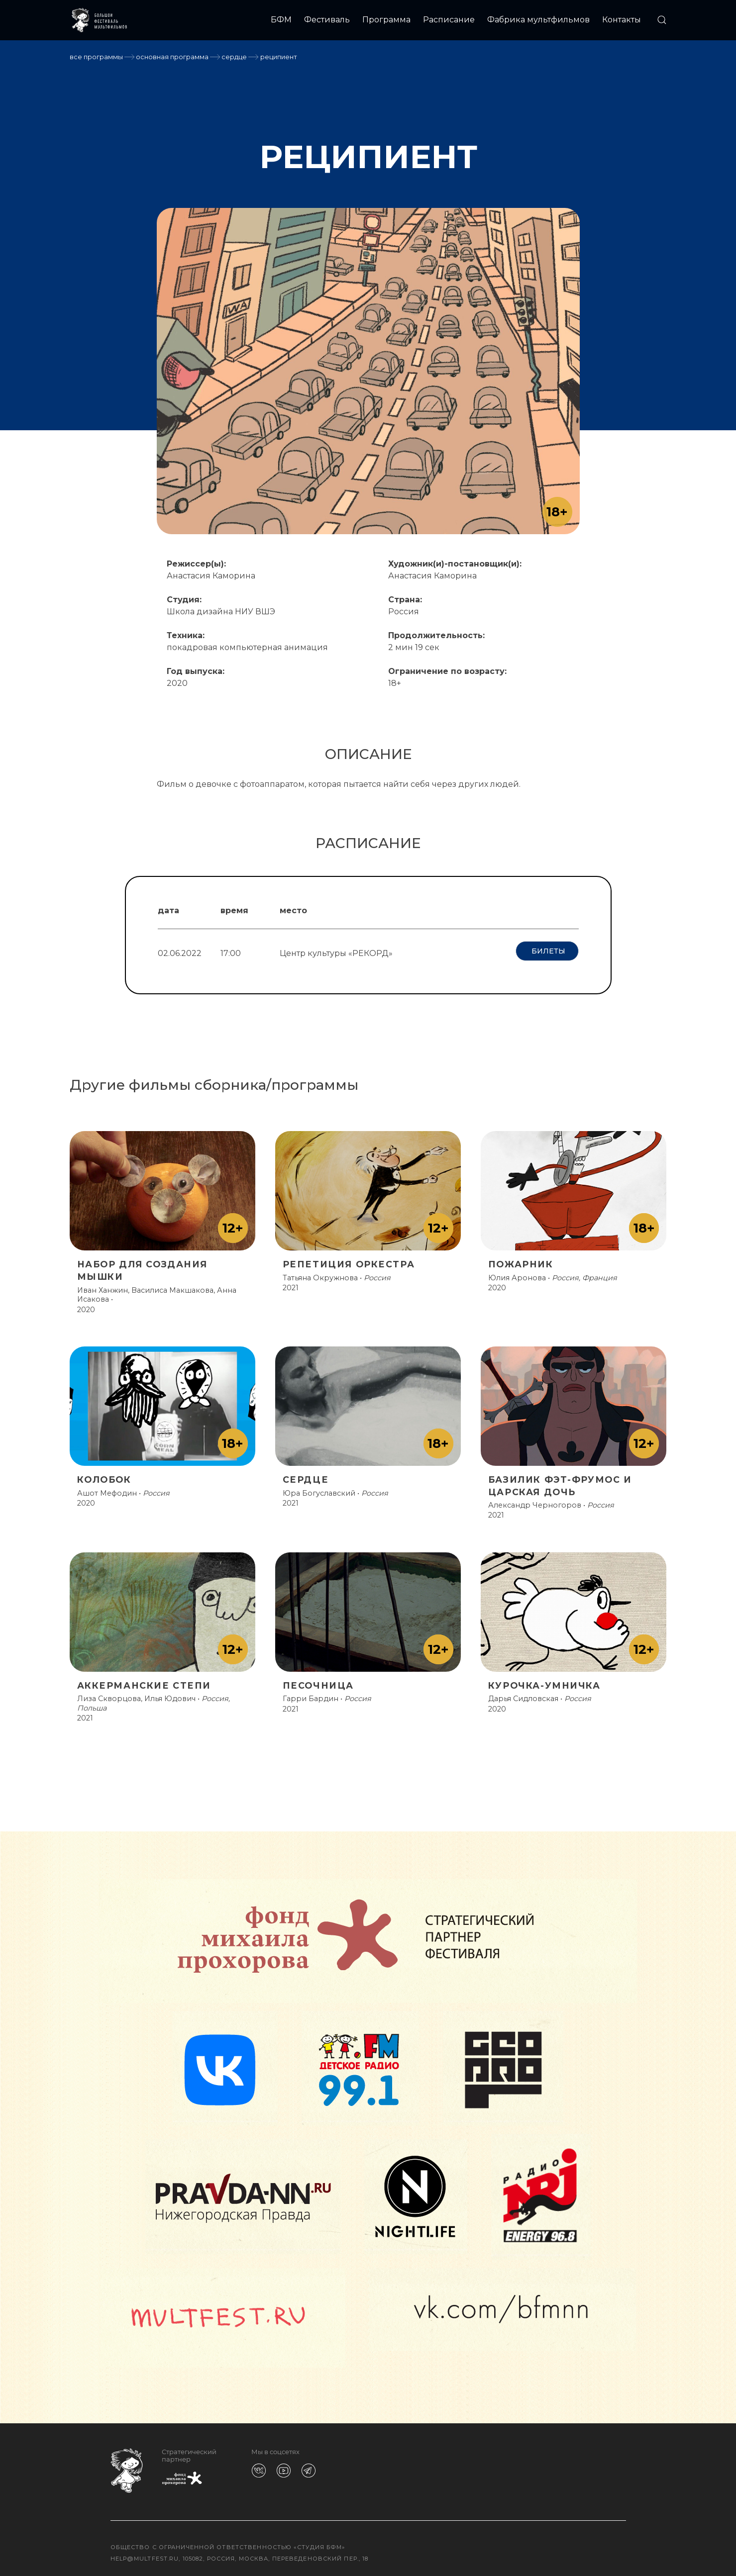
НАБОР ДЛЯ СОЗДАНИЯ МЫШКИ (142, 1265)
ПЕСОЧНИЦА (318, 1681)
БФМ (281, 19)
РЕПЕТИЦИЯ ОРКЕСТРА (349, 1259)
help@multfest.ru (144, 2554)
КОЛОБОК (104, 1475)
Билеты (547, 951)
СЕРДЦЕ (234, 57)
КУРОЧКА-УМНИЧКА (544, 1681)
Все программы (96, 57)
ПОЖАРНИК (520, 1259)
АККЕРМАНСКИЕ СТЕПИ (144, 1681)
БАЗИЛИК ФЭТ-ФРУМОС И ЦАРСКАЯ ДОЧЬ (560, 1481)
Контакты (621, 19)
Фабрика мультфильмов (538, 19)
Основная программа (172, 57)
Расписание (449, 19)
